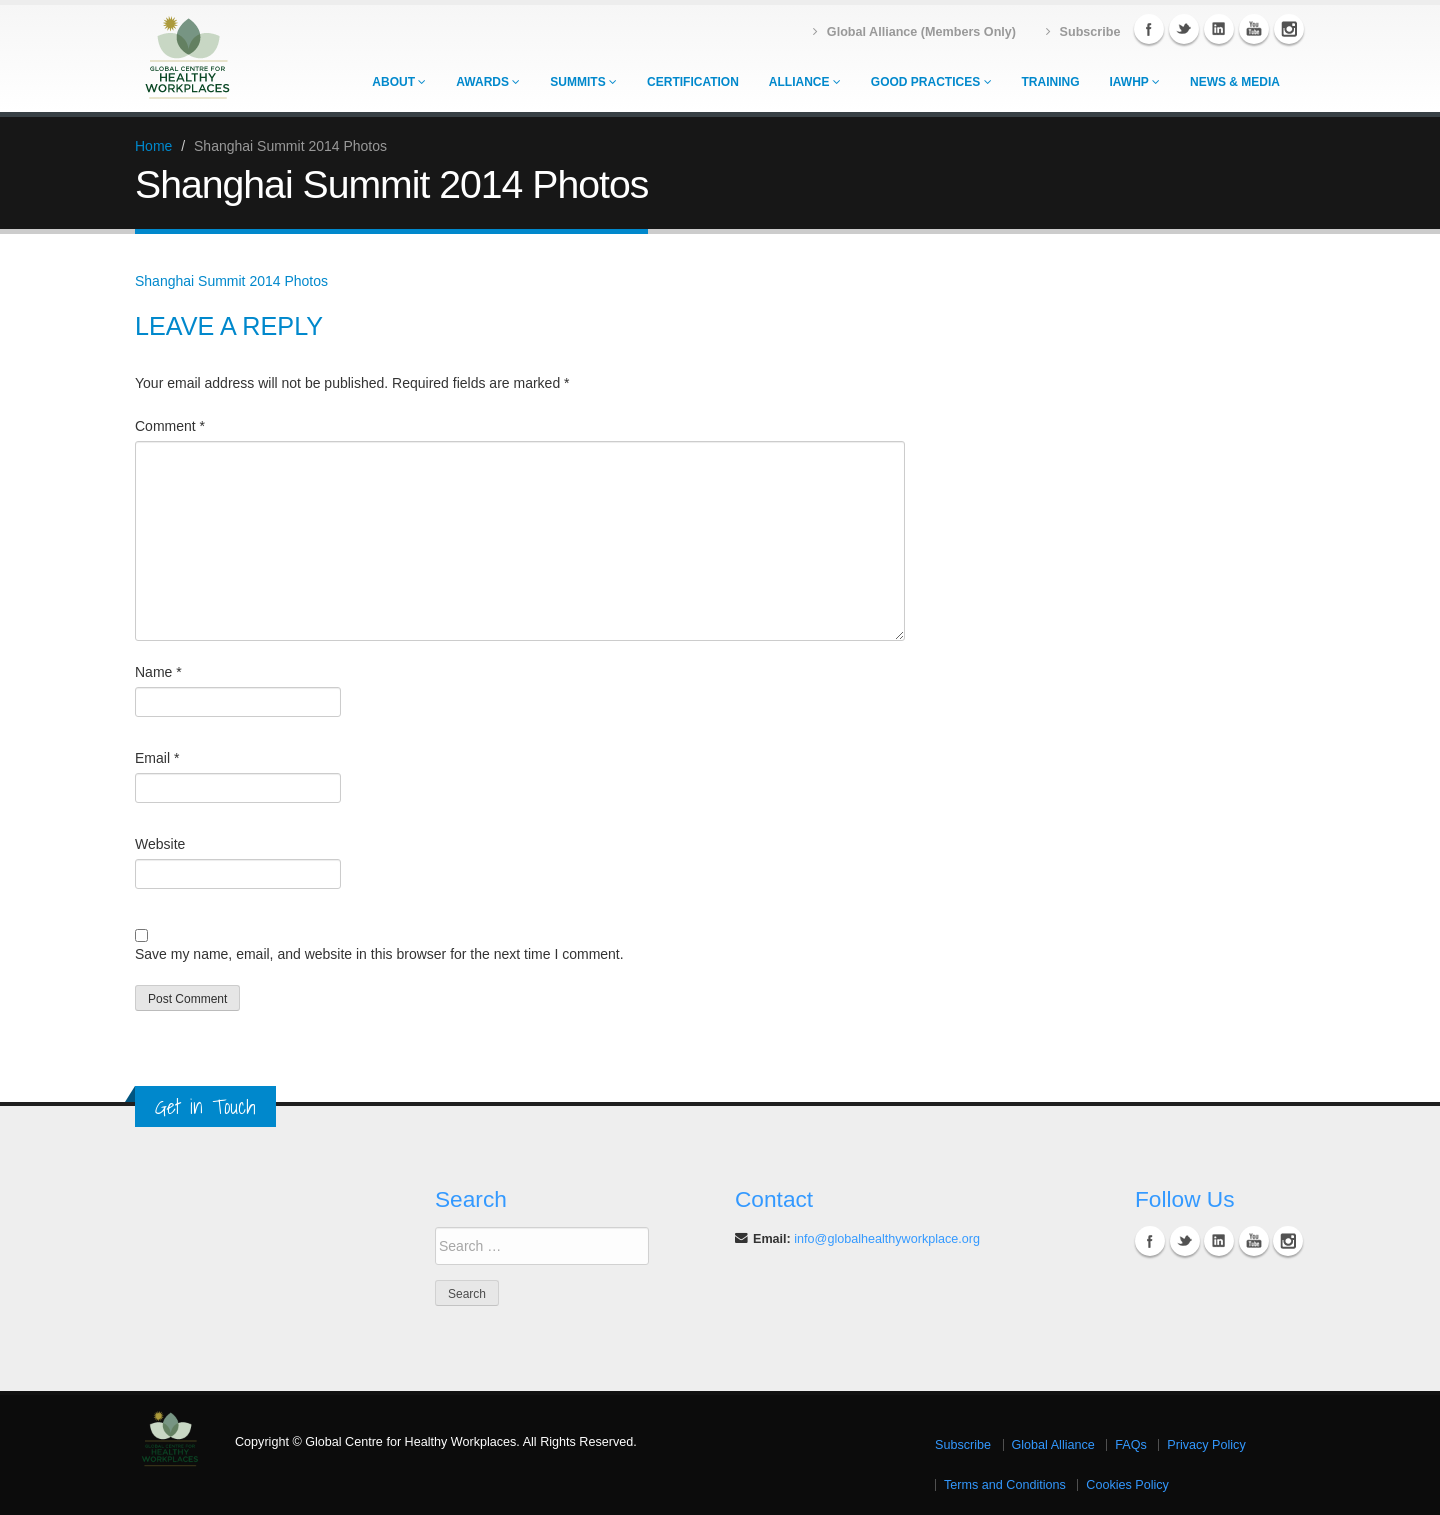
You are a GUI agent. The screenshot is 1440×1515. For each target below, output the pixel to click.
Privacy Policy (1206, 1445)
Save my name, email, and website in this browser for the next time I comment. (379, 954)
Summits (583, 82)
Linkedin (1219, 29)
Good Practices (931, 82)
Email (157, 758)
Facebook (1149, 29)
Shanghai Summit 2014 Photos (231, 281)
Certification (693, 82)
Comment (170, 426)
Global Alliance (1053, 1445)
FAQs (1131, 1445)
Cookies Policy (1127, 1485)
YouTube (1254, 29)
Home (153, 146)
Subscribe (963, 1445)
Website (160, 844)
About (399, 82)
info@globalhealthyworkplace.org (887, 1239)
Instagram (1289, 29)
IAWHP (1135, 82)
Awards (488, 82)
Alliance (805, 82)
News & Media (1235, 82)
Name (158, 672)
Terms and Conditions (1005, 1485)
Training (1051, 82)
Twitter (1184, 29)
